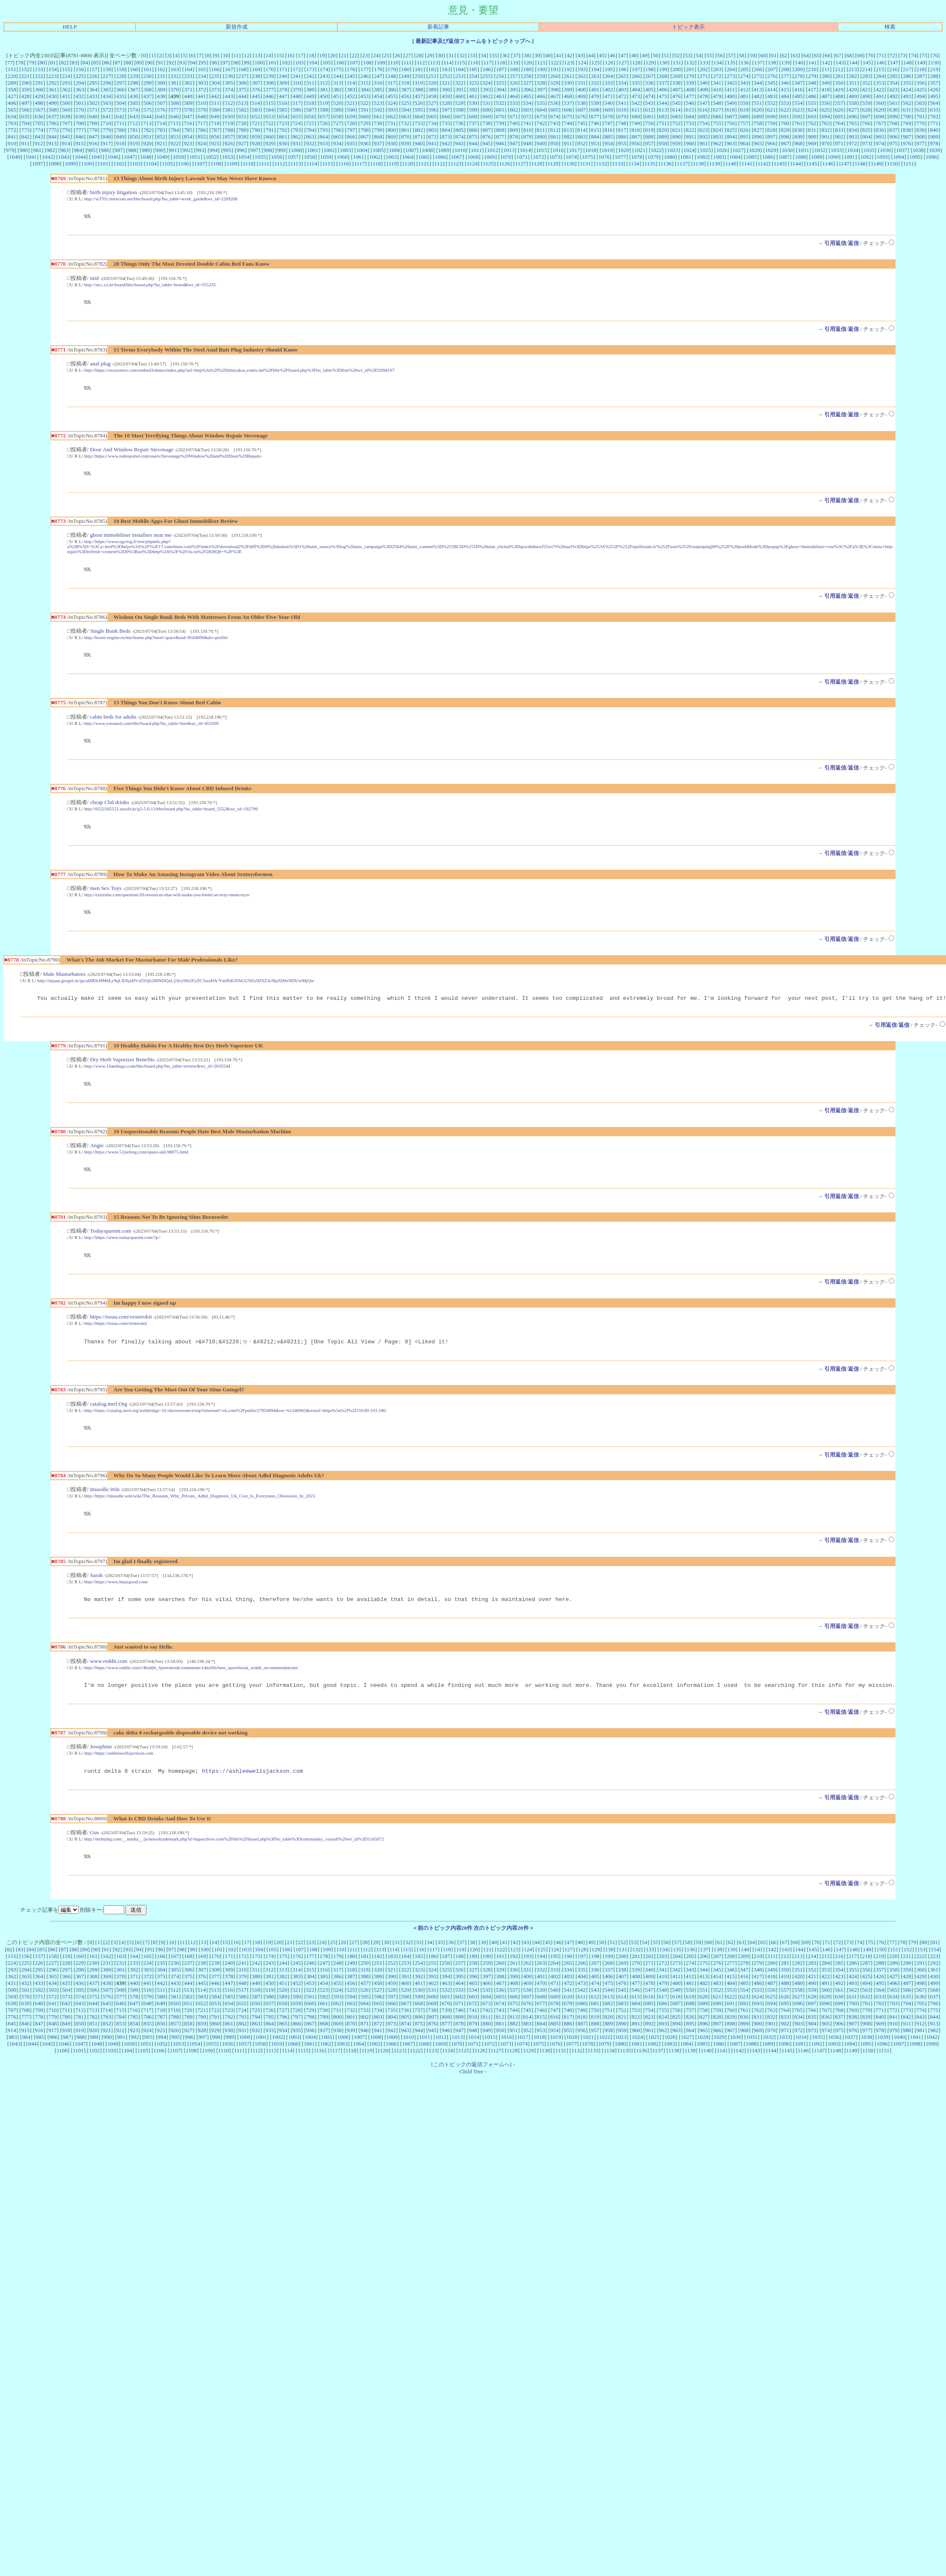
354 (893, 83)
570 (79, 110)
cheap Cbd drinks (109, 811)
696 (853, 116)
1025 (705, 150)
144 (853, 62)
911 (25, 143)
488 (839, 96)
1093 (882, 157)
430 (52, 96)
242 (310, 76)
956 (636, 143)
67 (838, 55)
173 (310, 69)
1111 (263, 163)
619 (744, 110)
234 (201, 76)
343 (744, 83)
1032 (820, 150)
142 (826, 62)
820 (662, 130)
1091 (849, 157)
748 (622, 123)
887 (636, 136)
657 (324, 116)
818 (636, 130)
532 (500, 103)
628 (866, 110)
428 (25, 96)
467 (554, 96)
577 (175, 110)
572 (107, 110)
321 (446, 83)
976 (907, 143)
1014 (525, 150)
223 (52, 76)
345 (771, 83)
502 (93, 103)
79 (31, 62)
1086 (767, 157)
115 (461, 62)
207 (771, 69)
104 (313, 62)
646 (175, 116)
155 (66, 69)
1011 (476, 150)
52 (677, 55)
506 (148, 103)
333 (608, 83)
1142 (762, 163)
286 (907, 76)
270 (690, 76)
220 (12, 76)
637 (52, 116)
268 (663, 76)
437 (147, 96)
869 (391, 136)
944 (473, 143)
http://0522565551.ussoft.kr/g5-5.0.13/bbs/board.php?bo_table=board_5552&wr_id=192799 (171, 817)
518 (310, 103)
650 (229, 116)
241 (297, 76)
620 (758, 110)
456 (405, 96)
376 (256, 89)
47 (623, 55)
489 (853, 96)
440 (188, 96)
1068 (473, 157)
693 (812, 116)
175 (337, 69)
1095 (915, 157)
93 (182, 62)
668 (473, 116)
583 (256, 110)
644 (147, 116)
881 (554, 136)
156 (79, 69)
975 (893, 143)
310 (297, 83)
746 (595, 123)
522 (364, 103)
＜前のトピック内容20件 (442, 1952)
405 (649, 89)
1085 (751, 157)
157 (93, 69)
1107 (199, 163)
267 (649, 76)
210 (812, 69)
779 (107, 130)
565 (12, 110)
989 (145, 150)
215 (880, 69)
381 (324, 89)
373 (215, 89)
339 (690, 83)
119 (514, 62)
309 (283, 83)
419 (839, 89)
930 (283, 143)
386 (391, 89)
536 (554, 103)
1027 (738, 150)
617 (717, 110)
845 (66, 136)
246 (364, 76)
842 (25, 136)
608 (595, 110)
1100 (86, 163)
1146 (827, 163)
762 (812, 123)
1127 (520, 163)
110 (394, 62)
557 (839, 103)
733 (418, 123)
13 (257, 55)
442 (215, 96)
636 (39, 116)
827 (758, 130)
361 (52, 89)
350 (839, 83)
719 (228, 123)
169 (256, 69)
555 (812, 103)
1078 (636, 157)
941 (432, 143)
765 (852, 123)
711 (120, 123)
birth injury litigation (113, 192)
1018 (591, 150)
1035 (869, 150)
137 (758, 62)
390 (446, 89)
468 (568, 96)
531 (486, 103)
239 (269, 76)
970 (825, 143)
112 (421, 62)
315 (364, 83)
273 (731, 76)
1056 (276, 157)
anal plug (100, 366)
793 (297, 130)
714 (161, 123)
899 (798, 136)
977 (920, 143)
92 (171, 62)
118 (501, 62)
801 (405, 130)
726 (324, 123)
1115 (327, 163)
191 (554, 69)
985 (91, 150)
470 (595, 96)
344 (758, 83)
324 (486, 83)
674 (554, 116)
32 (461, 55)
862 (297, 136)
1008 (427, 150)
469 (581, 96)
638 (66, 116)
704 (25, 123)
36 (505, 55)
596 (432, 110)
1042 (47, 157)
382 (337, 89)
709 (93, 123)
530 (473, 103)
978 (934, 143)
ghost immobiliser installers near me (131, 540)
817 (622, 130)
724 (296, 123)
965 (758, 143)
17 (300, 55)
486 (812, 96)
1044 (80, 157)
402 (609, 89)
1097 (37, 163)
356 (920, 83)
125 (596, 62)
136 (745, 62)
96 (214, 62)
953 (595, 143)
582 (242, 110)
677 (595, 116)
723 (283, 123)
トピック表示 (688, 27)
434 (107, 96)
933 (324, 143)
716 (188, 123)
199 (663, 69)
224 (66, 76)
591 (364, 110)
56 (720, 55)
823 (703, 130)
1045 (96, 157)
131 (677, 62)
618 (730, 110)
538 (581, 103)
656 (310, 116)
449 (310, 96)
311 (310, 83)
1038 (918, 150)
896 (758, 136)
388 (419, 89)
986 (105, 150)
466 (541, 96)
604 (541, 110)
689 (758, 116)
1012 (492, 150)
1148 (860, 163)
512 (228, 103)
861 (283, 136)
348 (812, 83)
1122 (439, 163)
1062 (375, 157)
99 (246, 62)
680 (636, 116)
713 (147, 123)
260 (554, 76)
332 (595, 83)
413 (758, 89)
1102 (118, 163)
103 (299, 62)
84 (85, 62)
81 (53, 62)
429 (39, 96)
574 (134, 110)
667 (459, 116)
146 (880, 62)
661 (378, 116)
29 (429, 55)
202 (703, 69)
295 (93, 83)
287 (921, 76)
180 (405, 69)
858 (242, 136)
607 (582, 110)
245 (351, 76)
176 (351, 69)
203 (717, 69)
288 (934, 76)
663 (405, 116)
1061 (358, 157)
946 (500, 143)
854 (188, 136)
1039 (934, 150)
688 (744, 116)
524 (391, 103)
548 (717, 103)
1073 (555, 157)
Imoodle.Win (105, 1507)
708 (79, 123)
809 (513, 130)
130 (663, 62)
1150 (892, 163)
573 (120, 110)
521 (350, 103)
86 (106, 62)
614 (676, 110)
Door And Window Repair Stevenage (131, 453)
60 (763, 55)
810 (527, 130)
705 (39, 123)
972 (852, 143)
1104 (151, 163)
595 (419, 110)
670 (500, 116)
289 (12, 83)
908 (921, 136)
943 (459, 143)
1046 (113, 157)
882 (568, 136)
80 (42, 62)
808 (500, 130)
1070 (506, 157)
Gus (94, 1855)
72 (892, 55)
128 (636, 62)
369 (161, 89)
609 (609, 110)
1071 (522, 157)
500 (66, 103)
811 (541, 130)
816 (608, 130)
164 (188, 69)
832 (825, 130)
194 (595, 69)
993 (200, 150)
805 (460, 130)
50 (655, 55)
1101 (102, 163)
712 (134, 123)
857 (229, 136)
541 (622, 103)
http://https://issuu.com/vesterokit (115, 1339)
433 (93, 96)
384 (364, 89)
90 (149, 62)
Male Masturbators (64, 985)
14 (268, 55)
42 (569, 55)
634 (12, 116)
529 (459, 103)
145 (867, 62)
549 (730, 103)
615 (690, 110)
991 (173, 150)
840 (934, 130)
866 (351, 136)
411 (731, 89)
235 (215, 76)
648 (201, 116)
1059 (325, 157)
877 (500, 136)
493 (907, 96)
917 (106, 143)
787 (215, 130)
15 (279, 55)
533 (513, 103)
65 (817, 55)
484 (785, 96)
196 (622, 69)
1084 (735, 157)
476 (676, 96)
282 (853, 76)
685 (703, 116)
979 (10, 150)
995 (227, 150)
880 (541, 136)
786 (201, 130)
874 (459, 136)
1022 (656, 150)
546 (690, 103)
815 (595, 130)
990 (159, 150)
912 (39, 143)
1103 (135, 163)
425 (920, 89)
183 (446, 69)
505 (134, 103)
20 (333, 55)
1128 (536, 163)
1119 (391, 163)
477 (690, 96)
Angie (97, 1159)
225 (79, 76)
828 (771, 130)
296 (107, 83)
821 (676, 130)
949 (540, 143)
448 (297, 96)
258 (527, 76)
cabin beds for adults (113, 724)
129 (649, 62)
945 (486, 143)
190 (541, 69)
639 (79, 116)
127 (622, 62)
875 (473, 136)
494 (921, 96)
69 (860, 55)
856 (215, 136)
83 (74, 62)
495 (934, 96)
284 (880, 76)
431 (66, 96)
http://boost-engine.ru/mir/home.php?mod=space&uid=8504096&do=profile (156, 643)
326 (513, 83)
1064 (407, 157)
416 (798, 89)
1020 (623, 150)
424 (907, 89)
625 (825, 110)
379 (297, 89)
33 (472, 55)
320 (432, 83)
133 (704, 62)
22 (354, 55)
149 (921, 62)
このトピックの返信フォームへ (471, 2089)
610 (622, 110)
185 (473, 69)
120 (527, 62)
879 (527, 136)
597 (446, 110)
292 (52, 83)
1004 (362, 150)
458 (432, 96)
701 (921, 116)
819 (649, 130)
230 (147, 76)
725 (310, 123)
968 (798, 143)
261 (568, 76)
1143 (779, 163)
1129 (552, 163)
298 (134, 83)
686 (717, 116)
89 (139, 62)
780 (120, 130)
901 (825, 136)
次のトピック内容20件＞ (504, 1952)
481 (744, 96)
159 (120, 69)
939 (405, 143)
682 (663, 116)
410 (717, 89)
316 (378, 83)
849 (120, 136)
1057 (293, 157)
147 (894, 62)
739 (500, 123)
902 (839, 136)
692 (798, 116)
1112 (279, 163)
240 (283, 76)
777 (79, 130)
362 (66, 89)
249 (405, 76)
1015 (541, 150)
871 (419, 136)
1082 (702, 157)
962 (717, 143)
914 (66, 143)
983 (64, 150)
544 (662, 103)
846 (79, 136)
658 (337, 116)
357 (934, 83)
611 (636, 110)
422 (880, 89)
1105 (167, 163)
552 (771, 103)
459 (446, 96)
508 (175, 103)
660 (364, 116)
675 (568, 116)
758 (758, 123)
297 (120, 83)
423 (893, 89)
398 (554, 89)
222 (39, 76)
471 (609, 96)
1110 (247, 163)
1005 (378, 150)
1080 (669, 157)
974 (880, 143)
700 (907, 116)
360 (39, 89)
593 (391, 110)
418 (825, 89)
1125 (488, 163)
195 (609, 69)
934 (337, 143)
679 (622, 116)
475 (663, 96)
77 (10, 62)
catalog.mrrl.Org (109, 1420)
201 (690, 69)
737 (473, 123)
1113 (295, 163)
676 (581, 116)
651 (242, 116)
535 (540, 103)
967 (785, 143)
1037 (902, 150)
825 (730, 130)
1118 (375, 163)
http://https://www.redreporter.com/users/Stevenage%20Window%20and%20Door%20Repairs (172, 459)
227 (107, 76)
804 (446, 130)
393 (486, 89)
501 (79, 103)
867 (364, 136)
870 (405, 136)
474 (649, 96)
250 (419, 76)
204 (731, 69)
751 (662, 123)
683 (676, 116)
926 (228, 143)
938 (391, 143)
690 (771, 116)
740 (513, 123)
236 (229, 76)
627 (852, 110)
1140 (730, 163)
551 (758, 103)
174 (324, 69)
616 (703, 110)
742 (540, 123)
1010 (460, 150)
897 (771, 136)
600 (486, 110)
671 (513, 116)
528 (446, 103)
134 (718, 62)
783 (161, 130)
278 (798, 76)
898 (785, 136)
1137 (682, 163)
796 (337, 130)
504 (120, 103)
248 (391, 76)
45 (602, 55)
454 (378, 96)
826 (744, 130)
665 (432, 116)
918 (120, 143)
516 (283, 103)
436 (134, 96)
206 (758, 69)
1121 (423, 163)
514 (256, 103)
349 (825, 83)
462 (486, 96)
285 (893, 76)
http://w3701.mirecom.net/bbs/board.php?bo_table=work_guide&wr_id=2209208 (160, 198)
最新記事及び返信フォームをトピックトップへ (473, 41)
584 (269, 110)
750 (649, 123)
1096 (931, 157)
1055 (260, 157)
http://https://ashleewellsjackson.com (118, 1774)
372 (201, 89)
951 (568, 143)
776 (66, 130)
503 (107, 103)
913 (52, 143)
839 (920, 130)
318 (405, 83)
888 (649, 136)
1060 (342, 157)
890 (676, 136)
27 (408, 55)
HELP (70, 27)
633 (934, 110)
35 (494, 55)
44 (591, 55)
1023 (672, 150)
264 (609, 76)
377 (269, 89)
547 (703, 103)
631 (907, 110)
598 (460, 110)
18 (311, 55)
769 (907, 123)
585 (283, 110)
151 (12, 69)
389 (432, 89)
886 (622, 136)
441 (201, 96)
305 (229, 83)
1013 (509, 150)
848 (107, 136)
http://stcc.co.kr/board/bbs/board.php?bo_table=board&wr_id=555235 (150, 285)
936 (364, 143)
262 (581, 76)
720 (242, 123)
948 (527, 143)
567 (39, 110)
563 (920, 103)
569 (66, 110)
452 (351, 96)
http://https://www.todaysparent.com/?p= (122, 1252)
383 (351, 89)
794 (310, 130)
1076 (604, 157)
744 (568, 123)
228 (120, 76)
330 (568, 83)
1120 (407, 163)
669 (486, 116)
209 (798, 69)
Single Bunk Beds (110, 637)
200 (676, 69)
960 (690, 143)
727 (337, 123)
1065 (424, 157)
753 (690, 123)
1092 (865, 157)
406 (663, 89)
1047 (129, 157)
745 (581, 123)
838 (907, 130)
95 (203, 62)
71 (881, 55)
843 (39, 136)
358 (12, 89)
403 (622, 89)
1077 (620, 157)
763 (825, 123)
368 (148, 89)
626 (839, 110)
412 (744, 89)
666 (446, 116)
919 (134, 143)
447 (283, 96)
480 (731, 96)
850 (134, 136)
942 (446, 143)
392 (473, 89)
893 (717, 136)
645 (161, 116)
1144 (795, 163)
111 (407, 62)
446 (269, 96)
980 (23, 150)
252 (446, 76)
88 (128, 62)
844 (52, 136)
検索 (890, 27)
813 (568, 130)
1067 (456, 157)
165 (201, 69)
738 (486, 123)
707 (66, 123)
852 (161, 136)
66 (827, 55)
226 (93, 76)
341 (717, 83)
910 (12, 143)
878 (513, 136)
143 (839, 62)
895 (744, 136)
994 (213, 150)
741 (527, 123)
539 (595, 103)
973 (866, 143)
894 (731, 136)
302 (188, 83)
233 (188, 76)
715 (174, 123)
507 (161, 103)
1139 (714, 163)
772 (12, 130)
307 (256, 83)
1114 (311, 163)
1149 (876, 163)
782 (148, 130)
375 (242, 89)
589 (337, 110)
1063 (391, 157)
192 (568, 69)
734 (432, 123)
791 (269, 130)
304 (215, 83)
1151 (908, 163)
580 (215, 110)
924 (201, 143)
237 (242, 76)
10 (225, 55)
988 (132, 150)
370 (175, 89)
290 (25, 83)
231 (161, 76)
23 (365, 55)
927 (242, 143)
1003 (345, 150)
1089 (817, 157)
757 (744, 123)
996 (241, 150)
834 (852, 130)
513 (242, 103)
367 (134, 89)
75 (924, 55)
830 (798, 130)
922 (174, 143)
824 (717, 130)
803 (432, 130)
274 (744, 76)
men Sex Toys (106, 898)
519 (324, 103)
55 (709, 55)
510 (201, 103)
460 (459, 96)
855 (201, 136)
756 (730, 123)
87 (117, 62)
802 (419, 130)
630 (893, 110)
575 (148, 110)
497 (25, 103)
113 (434, 62)
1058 (309, 157)
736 (459, 123)
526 (418, 103)
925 (215, 143)
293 (66, 83)
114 (447, 62)
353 (880, 83)
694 (825, 116)
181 (419, 69)
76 (935, 55)
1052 (211, 157)
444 (242, 96)
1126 (504, 163)
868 (378, 136)
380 (310, 89)
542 (636, 103)
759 (771, 123)
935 (350, 143)
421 (866, 89)
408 (690, 89)
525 (405, 103)
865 (337, 136)
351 (852, 83)
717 (201, 123)
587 (310, 110)
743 (554, 123)
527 (432, 103)
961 (703, 143)
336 (649, 83)
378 (283, 89)
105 (326, 62)
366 (120, 89)
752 (676, 123)
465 (527, 96)
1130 (569, 163)
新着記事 (438, 27)
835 (866, 130)
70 (870, 55)
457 (419, 96)
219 (934, 69)
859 (256, 136)
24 (375, 55)
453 (364, 96)
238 (256, 76)
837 (893, 130)
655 (297, 116)
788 (229, 130)
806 (473, 130)
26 (397, 55)
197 (636, 69)
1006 (394, 150)
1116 (343, 163)
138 (771, 62)
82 (64, 62)
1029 (771, 150)
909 (934, 136)
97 (225, 62)
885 (609, 136)
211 (825, 69)
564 (934, 103)
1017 (574, 150)
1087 (784, 157)
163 (175, 69)
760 (785, 123)
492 (893, 96)
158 (107, 69)
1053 (227, 157)
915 (79, 143)
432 (79, 96)
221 (25, 76)
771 (934, 123)
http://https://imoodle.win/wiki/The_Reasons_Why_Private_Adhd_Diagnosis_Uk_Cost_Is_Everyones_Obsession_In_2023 (199, 1513)
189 (527, 69)
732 (405, 123)
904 (866, 136)
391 (460, 89)
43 (580, 55)
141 (812, 62)
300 (161, 83)
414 (771, 89)
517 (296, 103)
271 (703, 76)
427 (12, 96)
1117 (359, 163)
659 (351, 116)
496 (12, 103)
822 (690, 130)
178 (378, 69)
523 (378, 103)
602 (513, 110)
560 (880, 103)
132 (690, 62)
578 (188, 110)
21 (343, 55)
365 (107, 89)
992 (186, 150)
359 (25, 89)
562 (907, 103)
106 (340, 62)
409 (703, 89)
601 (500, 110)
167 (229, 69)
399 (568, 89)
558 (852, 103)
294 (79, 83)
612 (649, 110)
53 (687, 55)
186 (486, 69)
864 (324, 136)
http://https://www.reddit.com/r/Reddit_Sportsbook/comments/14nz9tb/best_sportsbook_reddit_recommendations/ (191, 1688)
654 (283, 116)
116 (474, 62)
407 (676, 89)
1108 (216, 163)
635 (25, 116)
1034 (852, 150)
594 (405, 110)
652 (256, 116)
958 (662, 143)
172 (297, 69)
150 (934, 62)
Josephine (101, 1768)
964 (744, 143)
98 (235, 62)
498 (39, 103)
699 (893, 116)
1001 (313, 150)
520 (337, 103)
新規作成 (237, 27)
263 (595, 76)
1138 (698, 163)
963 (730, 143)
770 (920, 123)
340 (703, 83)
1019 (607, 150)
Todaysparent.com (110, 1246)
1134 (633, 163)
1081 (686, 157)
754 (703, 123)
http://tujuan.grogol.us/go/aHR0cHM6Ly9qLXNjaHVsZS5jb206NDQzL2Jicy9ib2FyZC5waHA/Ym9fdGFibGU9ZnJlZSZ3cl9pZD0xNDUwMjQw (175, 991)
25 (386, 55)
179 (391, 69)
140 (799, 62)
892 (703, 136)
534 (527, 103)
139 (785, 62)
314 (350, 83)
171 (283, 69)
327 (527, 83)
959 (676, 143)
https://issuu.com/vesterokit (121, 1333)
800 (391, 130)
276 (771, 76)
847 (93, 136)
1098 (54, 163)
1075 (587, 157)
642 (120, 116)
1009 (444, 150)
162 (161, 69)
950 (554, 143)
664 (419, 116)
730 (378, 123)
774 (39, 130)
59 (752, 55)
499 (52, 103)
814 (581, 130)
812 (554, 130)
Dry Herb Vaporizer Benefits (122, 1072)
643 (134, 116)
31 (451, 55)
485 (798, 96)
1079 (653, 157)
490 (866, 96)
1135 (650, 163)
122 (555, 62)
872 (432, 136)
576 (161, 110)
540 (608, 103)
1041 (31, 157)
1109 (232, 163)
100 (259, 62)
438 (161, 96)
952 (581, 143)
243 (324, 76)
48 (634, 55)
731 (391, 123)
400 (582, 89)
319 (418, 83)
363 (79, 89)
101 (272, 62)
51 (666, 55)
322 (459, 83)
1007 (411, 150)
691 (785, 116)
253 (459, 76)
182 (432, 69)
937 (378, 143)
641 (107, 116)
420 (852, 89)
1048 (146, 157)
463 (500, 96)
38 (526, 55)
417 (812, 89)
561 (893, 103)
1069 (489, 157)
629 (880, 110)
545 (676, 103)
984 (78, 150)
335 (636, 83)
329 (554, 83)
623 (798, 110)
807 (486, 130)
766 (866, 123)
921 (161, 143)
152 (25, 69)
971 (839, 143)
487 (825, 96)
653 (269, 116)
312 (324, 83)
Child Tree (471, 2096)
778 (93, 130)
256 (500, 76)
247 (378, 76)
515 (269, 103)
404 (636, 89)
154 (52, 69)
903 (853, 136)
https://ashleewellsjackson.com (252, 1794)
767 (880, 123)
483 (771, 96)
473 (636, 96)
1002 (329, 150)
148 (907, 62)
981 (37, 150)
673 (541, 116)
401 (595, 89)
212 (839, 69)
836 (880, 130)
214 (866, 69)
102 (286, 62)
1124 (471, 163)
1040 (15, 157)
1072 (538, 157)
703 (12, 123)
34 (483, 55)
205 (744, 69)
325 (500, 83)
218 (920, 69)
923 (188, 143)
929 (269, 143)
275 (758, 76)
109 (381, 62)
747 (608, 123)
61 (773, 55)
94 (192, 62)
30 (440, 55)
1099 (70, 163)
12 (247, 55)
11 (236, 55)
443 (229, 96)
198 (649, 69)
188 (513, 69)
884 (595, 136)
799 (378, 130)
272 (717, 76)
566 (25, 110)
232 (175, 76)
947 (513, 143)
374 (229, 89)
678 (609, 116)
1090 (833, 157)
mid (94, 279)
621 (771, 110)
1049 (162, 157)
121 (541, 62)
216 (893, 69)
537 (568, 103)
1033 (836, 150)
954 (608, 143)
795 (324, 130)
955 (622, 143)
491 (880, 96)
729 (364, 123)
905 (880, 136)
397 (541, 89)
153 (39, 69)
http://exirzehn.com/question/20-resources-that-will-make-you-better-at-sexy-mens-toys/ (167, 904)
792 (283, 130)
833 (839, 130)
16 (290, 55)
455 (391, 96)
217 (907, 69)
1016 (558, 150)
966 (771, 143)
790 (256, 130)
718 (215, 123)
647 (188, 116)
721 (256, 123)
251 (432, 76)
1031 (803, 150)
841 (12, 136)
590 (351, 110)
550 (744, 103)
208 (785, 69)
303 (201, 83)
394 (500, 89)
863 (310, 136)
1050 (178, 157)
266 (636, 76)
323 (473, 83)
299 (148, 83)
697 (866, 116)
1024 (689, 150)
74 (913, 55)
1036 (885, 150)
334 (622, 83)
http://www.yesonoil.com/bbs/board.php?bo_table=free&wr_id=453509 (151, 730)
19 (322, 55)
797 (351, 130)
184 (460, 69)
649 (215, 116)
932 (310, 143)
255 (486, 76)
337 (662, 83)
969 (812, 143)
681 (649, 116)
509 (188, 103)
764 (839, 123)
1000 (296, 150)
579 (201, 110)
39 (537, 55)
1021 (640, 150)
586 (297, 110)
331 (581, 83)
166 (215, 69)
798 (364, 130)
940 (418, 143)
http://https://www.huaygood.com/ (116, 1601)
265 (622, 76)
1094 (898, 157)
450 (324, 96)
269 (676, 76)
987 (119, 150)
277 (785, 76)
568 (52, 110)
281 (839, 76)
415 (785, 89)
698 (880, 116)
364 (93, 89)
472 (622, 96)
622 (785, 110)
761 (798, 123)
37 (515, 55)
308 (269, 83)
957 (649, 143)
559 (866, 103)
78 (21, 62)
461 (473, 96)
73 (903, 55)
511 (215, 103)
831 (812, 130)
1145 (811, 163)
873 (446, 136)
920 (147, 143)
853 (175, 136)
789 (242, 130)
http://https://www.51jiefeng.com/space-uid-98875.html (136, 1165)
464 (513, 96)
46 (612, 55)
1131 (585, 163)
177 (364, 69)
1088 (800, 157)
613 (662, 110)
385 (378, 89)
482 (758, 96)
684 (690, 116)
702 (934, 116)
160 (134, 69)
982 (51, 150)
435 (120, 96)
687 (731, 116)
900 (812, 136)
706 (52, 123)
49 (645, 55)
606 (568, 110)
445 (256, 96)
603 (527, 110)
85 (96, 62)
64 (806, 55)
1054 (244, 157)
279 (812, 76)
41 (558, 55)
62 (784, 55)
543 (649, 103)
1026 (721, 150)
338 (676, 83)
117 (487, 62)
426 (934, 89)
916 (93, 143)
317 (391, 83)
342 (730, 83)
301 (175, 83)
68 (849, 55)
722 (269, 123)
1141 (746, 163)
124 (582, 62)
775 (52, 130)
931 (296, 143)
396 (527, 89)
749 (636, 123)
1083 (718, 157)
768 (893, 123)
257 (513, 76)
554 (798, 103)
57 (730, 55)
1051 (194, 157)
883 (581, 136)
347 (798, 83)
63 (795, 55)
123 (568, 62)
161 (148, 69)
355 (907, 83)
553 (785, 103)
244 (337, 76)
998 (268, 150)
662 (391, 116)
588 (324, 110)
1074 (571, 157)
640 (93, 116)
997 (254, 150)
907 (907, 136)
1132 (601, 163)
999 (281, 150)
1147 (843, 163)
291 (39, 83)
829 (785, 130)
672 (527, 116)
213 (852, 69)
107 (353, 62)
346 (785, 83)
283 (866, 76)
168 (242, 69)
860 (269, 136)
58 (741, 55)
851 (147, 136)
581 (229, 110)
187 (500, 69)
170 (269, 69)
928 (256, 143)
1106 (183, 163)
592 (378, 110)
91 (160, 62)
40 (548, 55)
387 (405, 89)
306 (242, 83)
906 (893, 136)
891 (690, 136)
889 (663, 136)
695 (839, 116)
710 (107, 123)
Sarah (96, 1594)
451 (337, 96)
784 (175, 130)
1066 (440, 157)
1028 (754, 150)
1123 (455, 163)
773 (25, 130)
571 (93, 110)
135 (731, 62)
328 (540, 83)
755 (717, 123)
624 (812, 110)
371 (188, 89)
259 (541, 76)
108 (367, 62)
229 (134, 76)
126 (609, 62)
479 (717, 96)
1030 (787, 150)
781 (134, 130)
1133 (617, 163)
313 (337, 83)
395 (513, 89)
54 (698, 55)
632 (920, 110)
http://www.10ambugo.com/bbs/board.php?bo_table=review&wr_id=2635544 (157, 1078)
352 (866, 83)
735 (446, 123)
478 (703, 96)
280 (825, 76)
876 (486, 136)
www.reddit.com (109, 1681)
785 (188, 130)
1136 (666, 163)
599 (473, 110)
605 (554, 110)
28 (418, 55)
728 (350, 123)
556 (825, 103)
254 (473, 76)
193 (582, 69)
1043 (63, 157)
